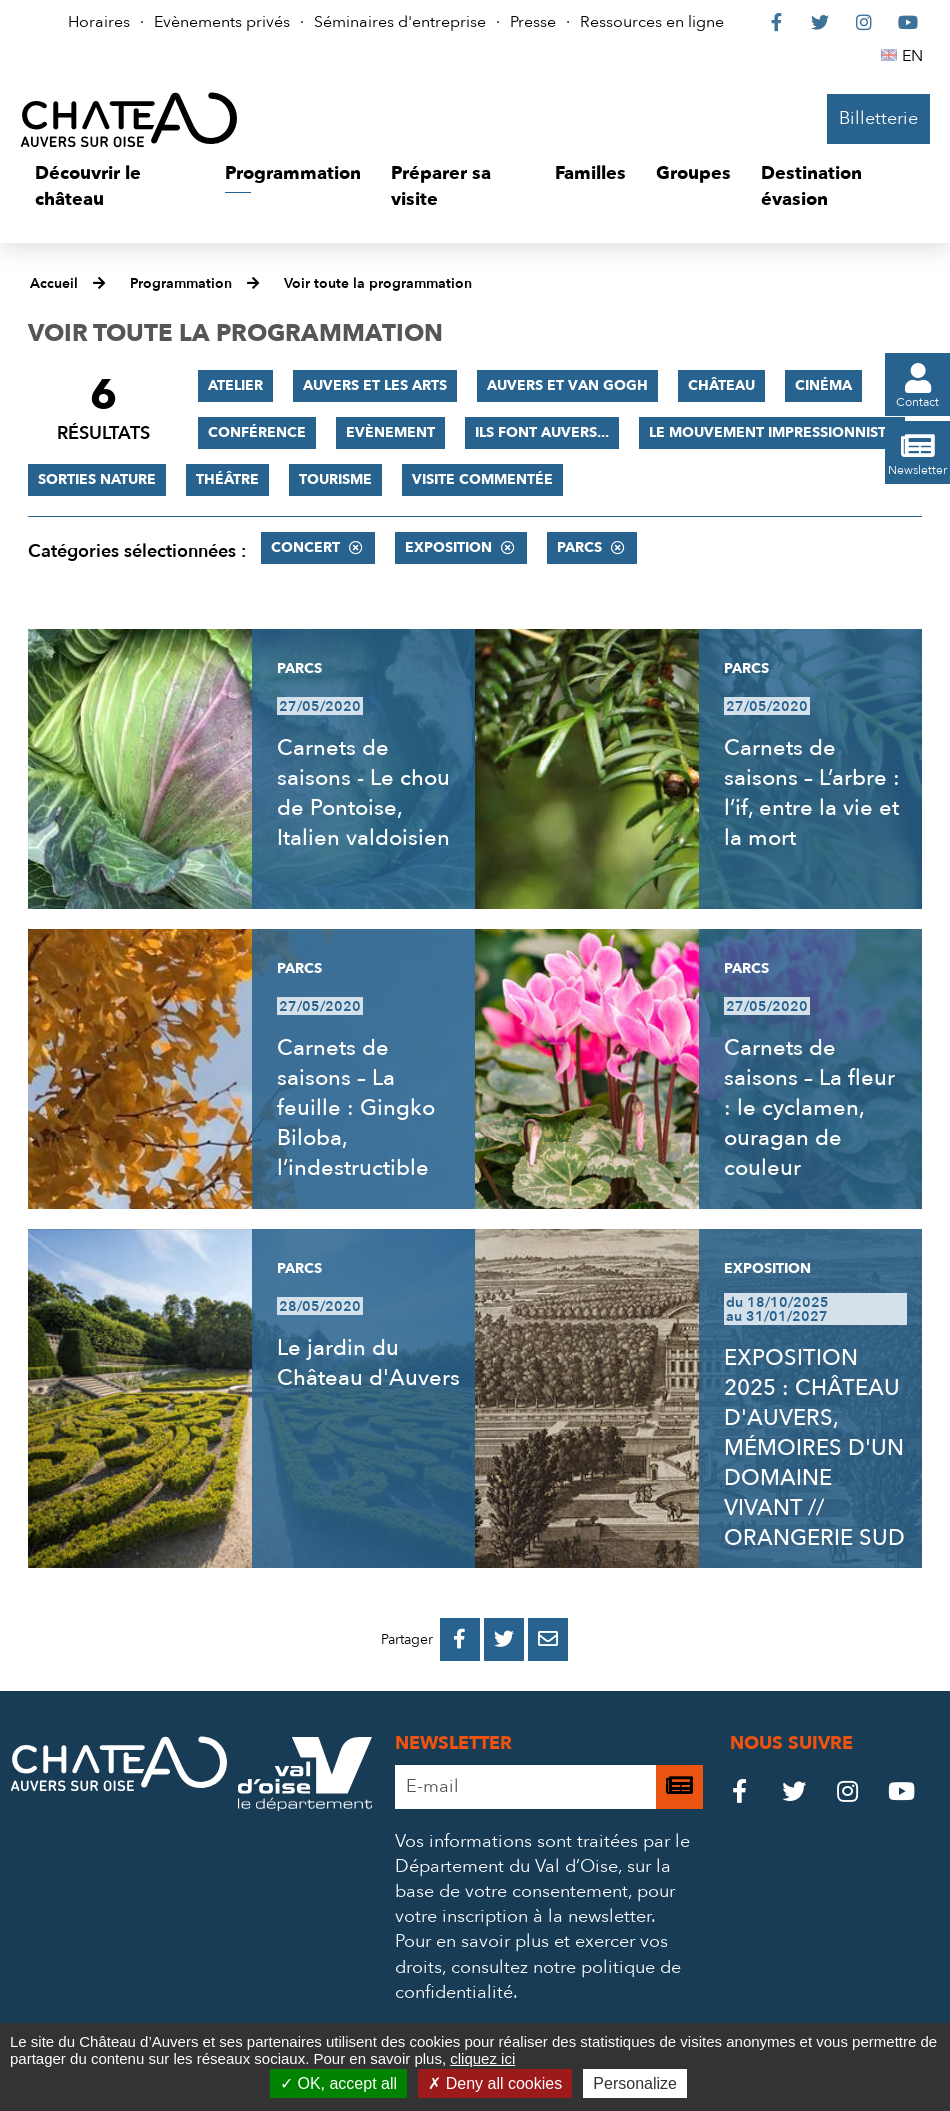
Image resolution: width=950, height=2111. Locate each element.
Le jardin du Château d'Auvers (368, 1363)
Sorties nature (97, 479)
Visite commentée (482, 479)
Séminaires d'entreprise (400, 22)
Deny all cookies (495, 2083)
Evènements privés (222, 22)
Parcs (579, 547)
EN (915, 56)
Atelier (235, 385)
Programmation (181, 283)
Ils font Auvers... (542, 432)
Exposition (448, 547)
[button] (115, 186)
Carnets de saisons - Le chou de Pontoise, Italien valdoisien (363, 793)
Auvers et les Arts (375, 385)
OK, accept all (338, 2083)
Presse (533, 22)
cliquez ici (482, 2058)
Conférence (257, 432)
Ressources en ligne (652, 22)
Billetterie (878, 118)
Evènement (390, 432)
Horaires (99, 22)
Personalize (635, 2083)
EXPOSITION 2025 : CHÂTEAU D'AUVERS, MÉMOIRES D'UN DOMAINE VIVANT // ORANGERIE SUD (814, 1448)
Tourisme (335, 479)
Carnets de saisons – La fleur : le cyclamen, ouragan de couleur (809, 1108)
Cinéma (823, 385)
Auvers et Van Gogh (567, 385)
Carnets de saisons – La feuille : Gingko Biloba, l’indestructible (356, 1108)
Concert (305, 547)
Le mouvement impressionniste (772, 432)
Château (721, 385)
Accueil (54, 283)
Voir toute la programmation (378, 283)
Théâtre (227, 479)
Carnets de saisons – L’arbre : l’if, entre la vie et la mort (812, 793)
